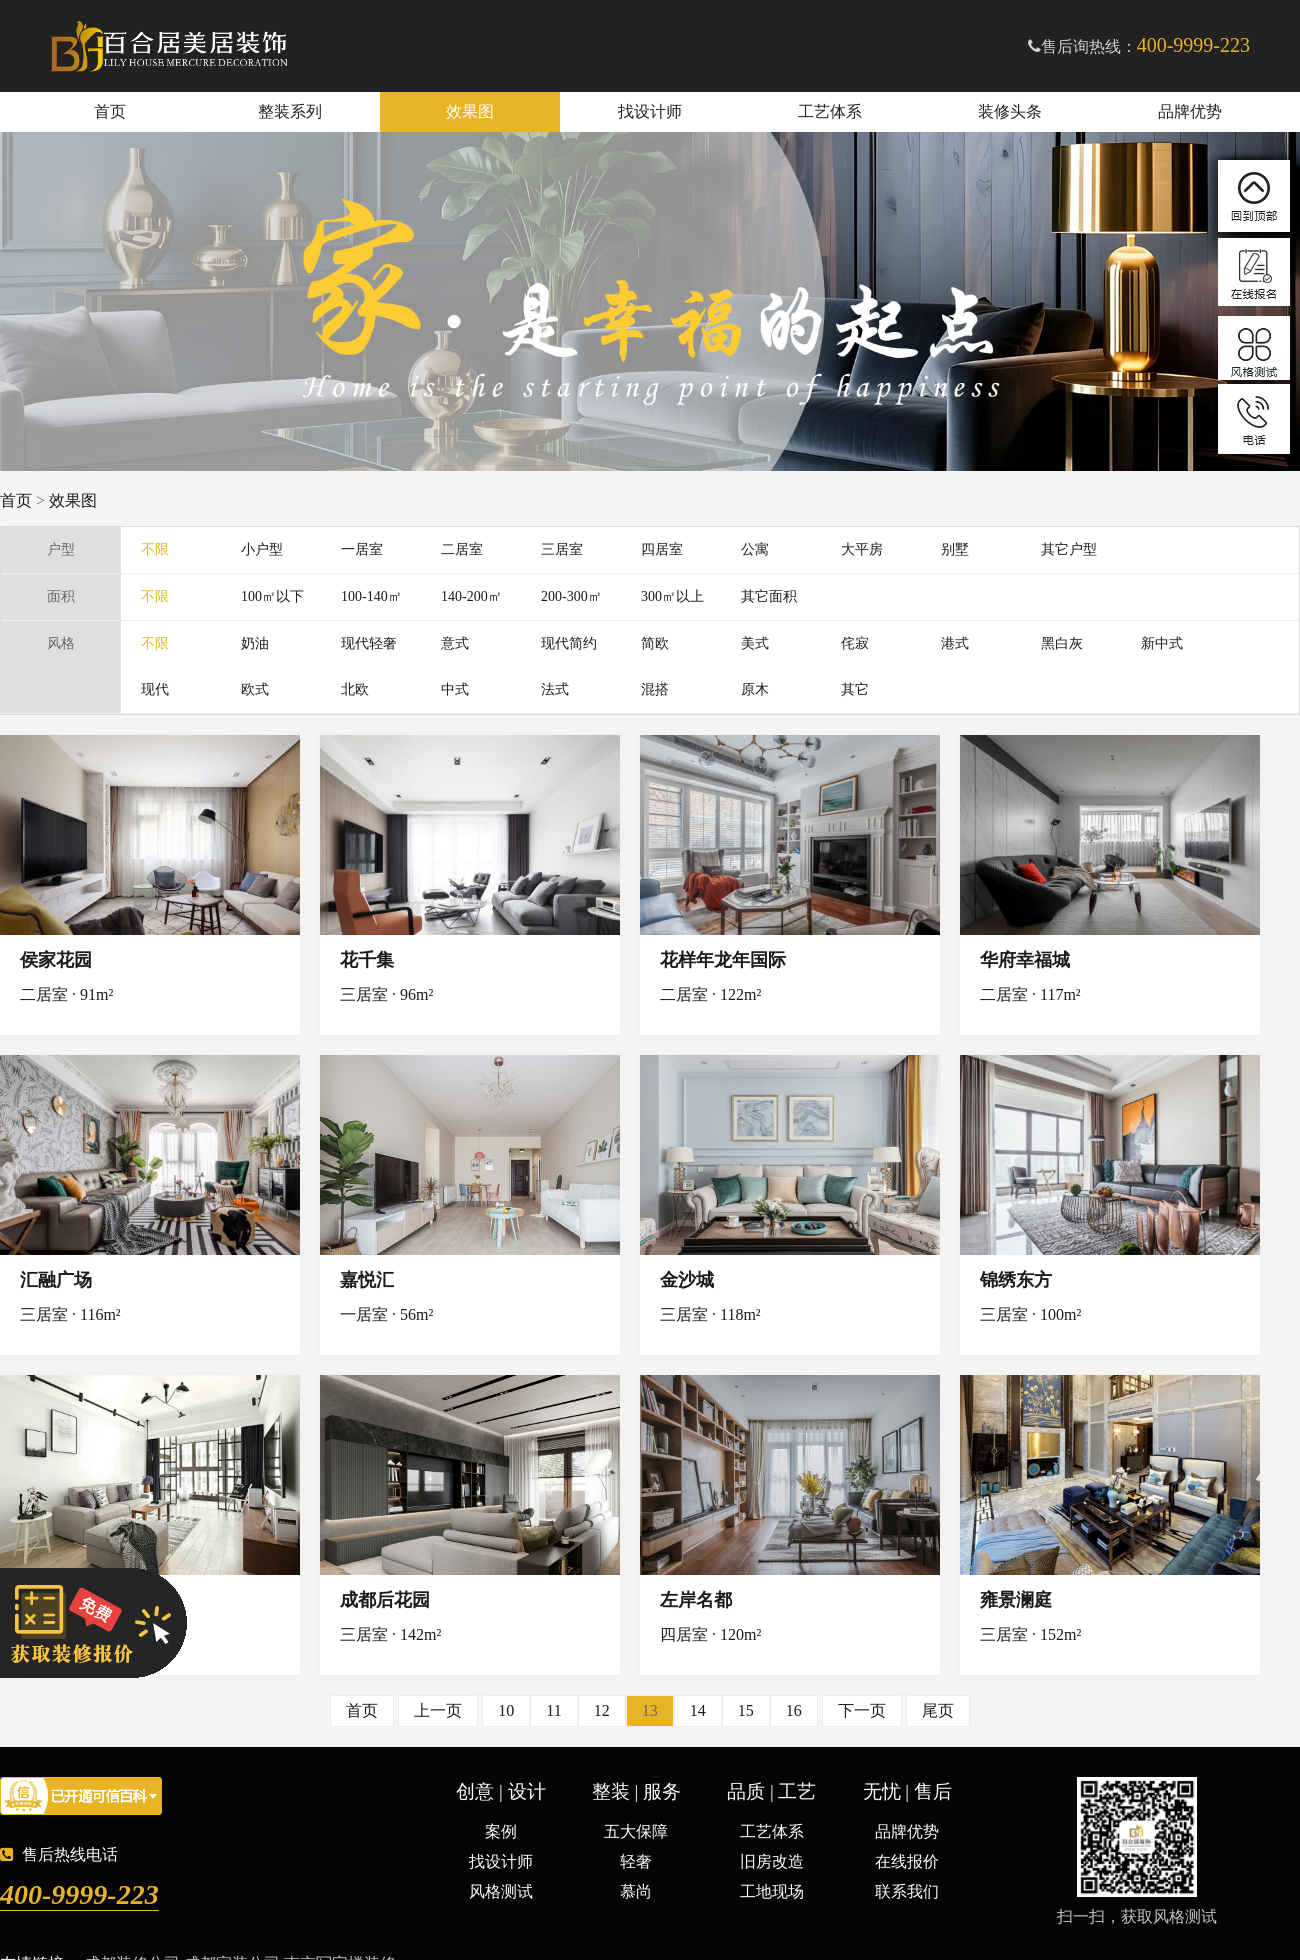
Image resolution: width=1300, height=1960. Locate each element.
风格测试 (501, 1891)
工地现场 (772, 1891)
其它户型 (1069, 549)
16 (794, 1710)
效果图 (470, 111)
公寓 (755, 549)
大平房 (862, 549)
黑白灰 (1062, 643)
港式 (955, 643)
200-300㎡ (571, 596)
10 (506, 1710)
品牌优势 (1190, 111)
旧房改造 (772, 1861)
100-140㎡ (371, 596)
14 (698, 1710)
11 (553, 1710)
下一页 (862, 1710)
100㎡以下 (272, 596)
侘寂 (855, 643)
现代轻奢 (369, 643)
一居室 (362, 549)
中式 (455, 689)
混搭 (655, 689)
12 (602, 1710)
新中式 (1162, 643)
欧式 (255, 689)
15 (746, 1710)
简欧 (655, 643)
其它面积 (769, 596)
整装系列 (290, 111)
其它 (855, 689)
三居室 (562, 549)
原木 (755, 689)
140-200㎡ (471, 596)
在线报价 (907, 1861)
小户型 (262, 549)
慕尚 (636, 1891)
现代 (155, 689)
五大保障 (636, 1831)
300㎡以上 (672, 596)
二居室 (462, 549)
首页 (110, 111)
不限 (155, 549)
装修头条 (1010, 111)
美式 (755, 643)
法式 (555, 689)
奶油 (255, 643)
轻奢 (636, 1861)
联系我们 (907, 1891)
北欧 (355, 689)
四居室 (662, 549)
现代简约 (569, 643)
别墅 (955, 549)
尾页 (938, 1710)
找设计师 (650, 111)
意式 (455, 643)
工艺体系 (830, 111)
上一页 (438, 1710)
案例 (501, 1831)
